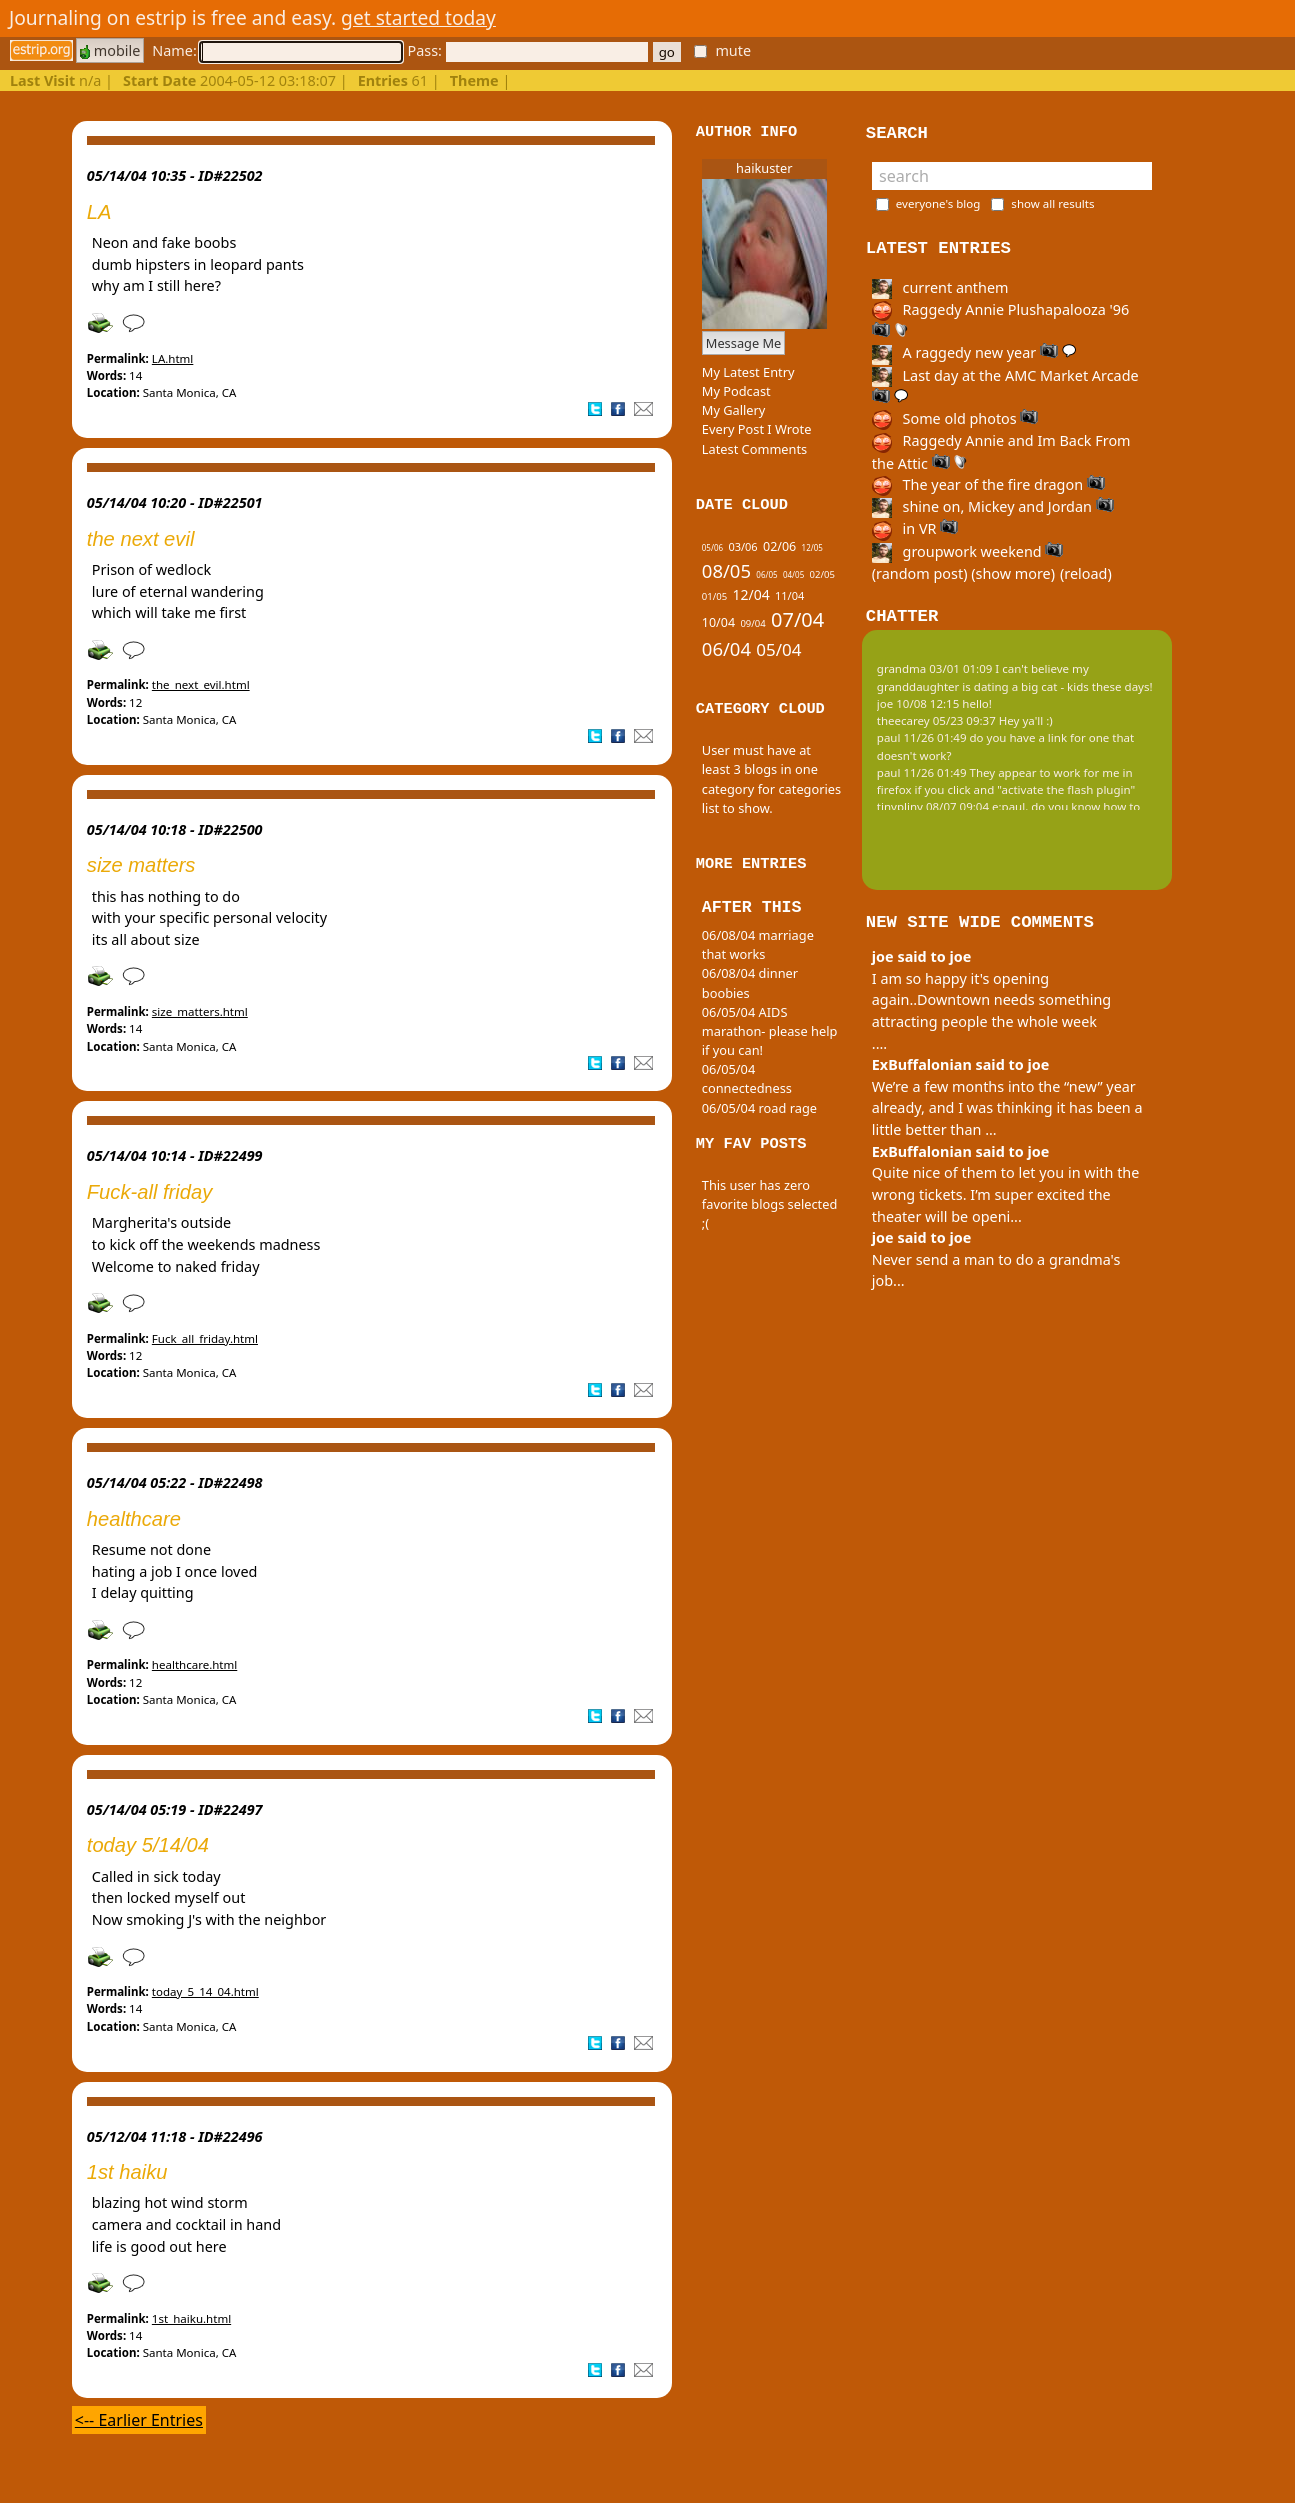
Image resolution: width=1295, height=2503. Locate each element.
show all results (1052, 203)
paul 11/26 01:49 (922, 737)
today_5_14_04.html (205, 1991)
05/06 (712, 547)
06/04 (726, 648)
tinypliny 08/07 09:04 (933, 806)
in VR (915, 528)
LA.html (173, 358)
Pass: (527, 50)
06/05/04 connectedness (747, 1078)
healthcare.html (194, 1664)
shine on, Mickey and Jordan (993, 506)
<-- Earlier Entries (139, 2420)
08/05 (726, 570)
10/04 (718, 622)
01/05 (714, 596)
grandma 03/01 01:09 (935, 668)
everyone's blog (938, 203)
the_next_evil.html (201, 684)
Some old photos (955, 418)
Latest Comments (754, 449)
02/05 (822, 574)
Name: (277, 50)
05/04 (778, 649)
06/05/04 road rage (759, 1108)
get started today (418, 17)
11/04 (789, 595)
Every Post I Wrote (757, 429)
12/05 (812, 547)
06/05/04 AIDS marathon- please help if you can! (770, 1031)
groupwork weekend (968, 551)
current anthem (940, 287)
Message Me (744, 343)
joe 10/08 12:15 (918, 703)
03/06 (742, 546)
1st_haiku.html (191, 2318)
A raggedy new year (974, 352)
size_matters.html (200, 1011)
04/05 (793, 574)
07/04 (797, 619)
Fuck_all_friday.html (205, 1338)
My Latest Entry (748, 372)
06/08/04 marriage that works (758, 944)
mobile (110, 50)
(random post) (920, 573)
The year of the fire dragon (988, 484)
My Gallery (734, 410)
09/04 (752, 623)
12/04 (750, 594)
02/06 (779, 546)
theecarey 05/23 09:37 (936, 720)
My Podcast (736, 391)
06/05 (766, 574)
